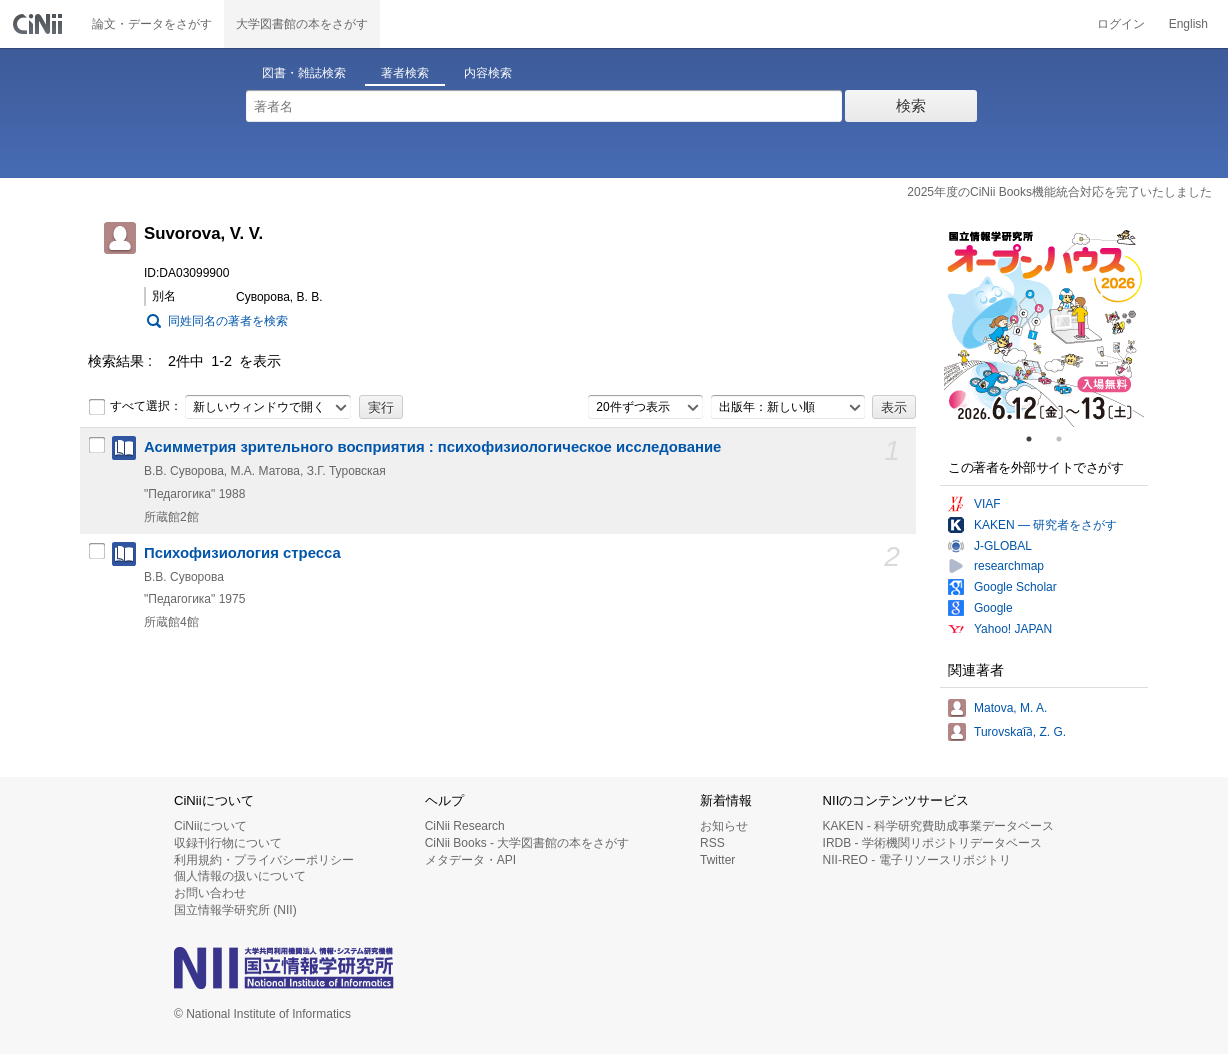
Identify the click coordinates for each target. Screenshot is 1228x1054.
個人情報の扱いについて (240, 876)
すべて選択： (135, 407)
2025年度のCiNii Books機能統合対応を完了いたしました (1059, 192)
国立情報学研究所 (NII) (235, 910)
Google (993, 608)
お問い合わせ (210, 893)
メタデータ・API (470, 860)
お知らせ (724, 826)
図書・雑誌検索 (304, 73)
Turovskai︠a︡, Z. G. (1020, 732)
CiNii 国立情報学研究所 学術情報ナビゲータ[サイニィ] (40, 24)
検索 (911, 105)
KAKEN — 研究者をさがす (1045, 525)
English (1188, 24)
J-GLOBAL (1003, 546)
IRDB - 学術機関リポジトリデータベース (932, 843)
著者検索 (405, 73)
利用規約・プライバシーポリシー (264, 860)
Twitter (717, 860)
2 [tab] (1067, 439)
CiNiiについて (210, 826)
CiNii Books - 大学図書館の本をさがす (527, 843)
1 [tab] (1037, 439)
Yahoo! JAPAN (1013, 629)
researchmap (1009, 566)
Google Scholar (1015, 587)
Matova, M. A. (1010, 708)
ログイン (1121, 24)
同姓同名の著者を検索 (228, 321)
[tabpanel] (1044, 327)
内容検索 (488, 73)
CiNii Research (465, 826)
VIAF (987, 504)
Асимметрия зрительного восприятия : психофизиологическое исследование (432, 447)
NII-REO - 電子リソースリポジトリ (917, 860)
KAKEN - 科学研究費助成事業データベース (938, 826)
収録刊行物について (228, 843)
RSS (712, 843)
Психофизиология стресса (242, 553)
